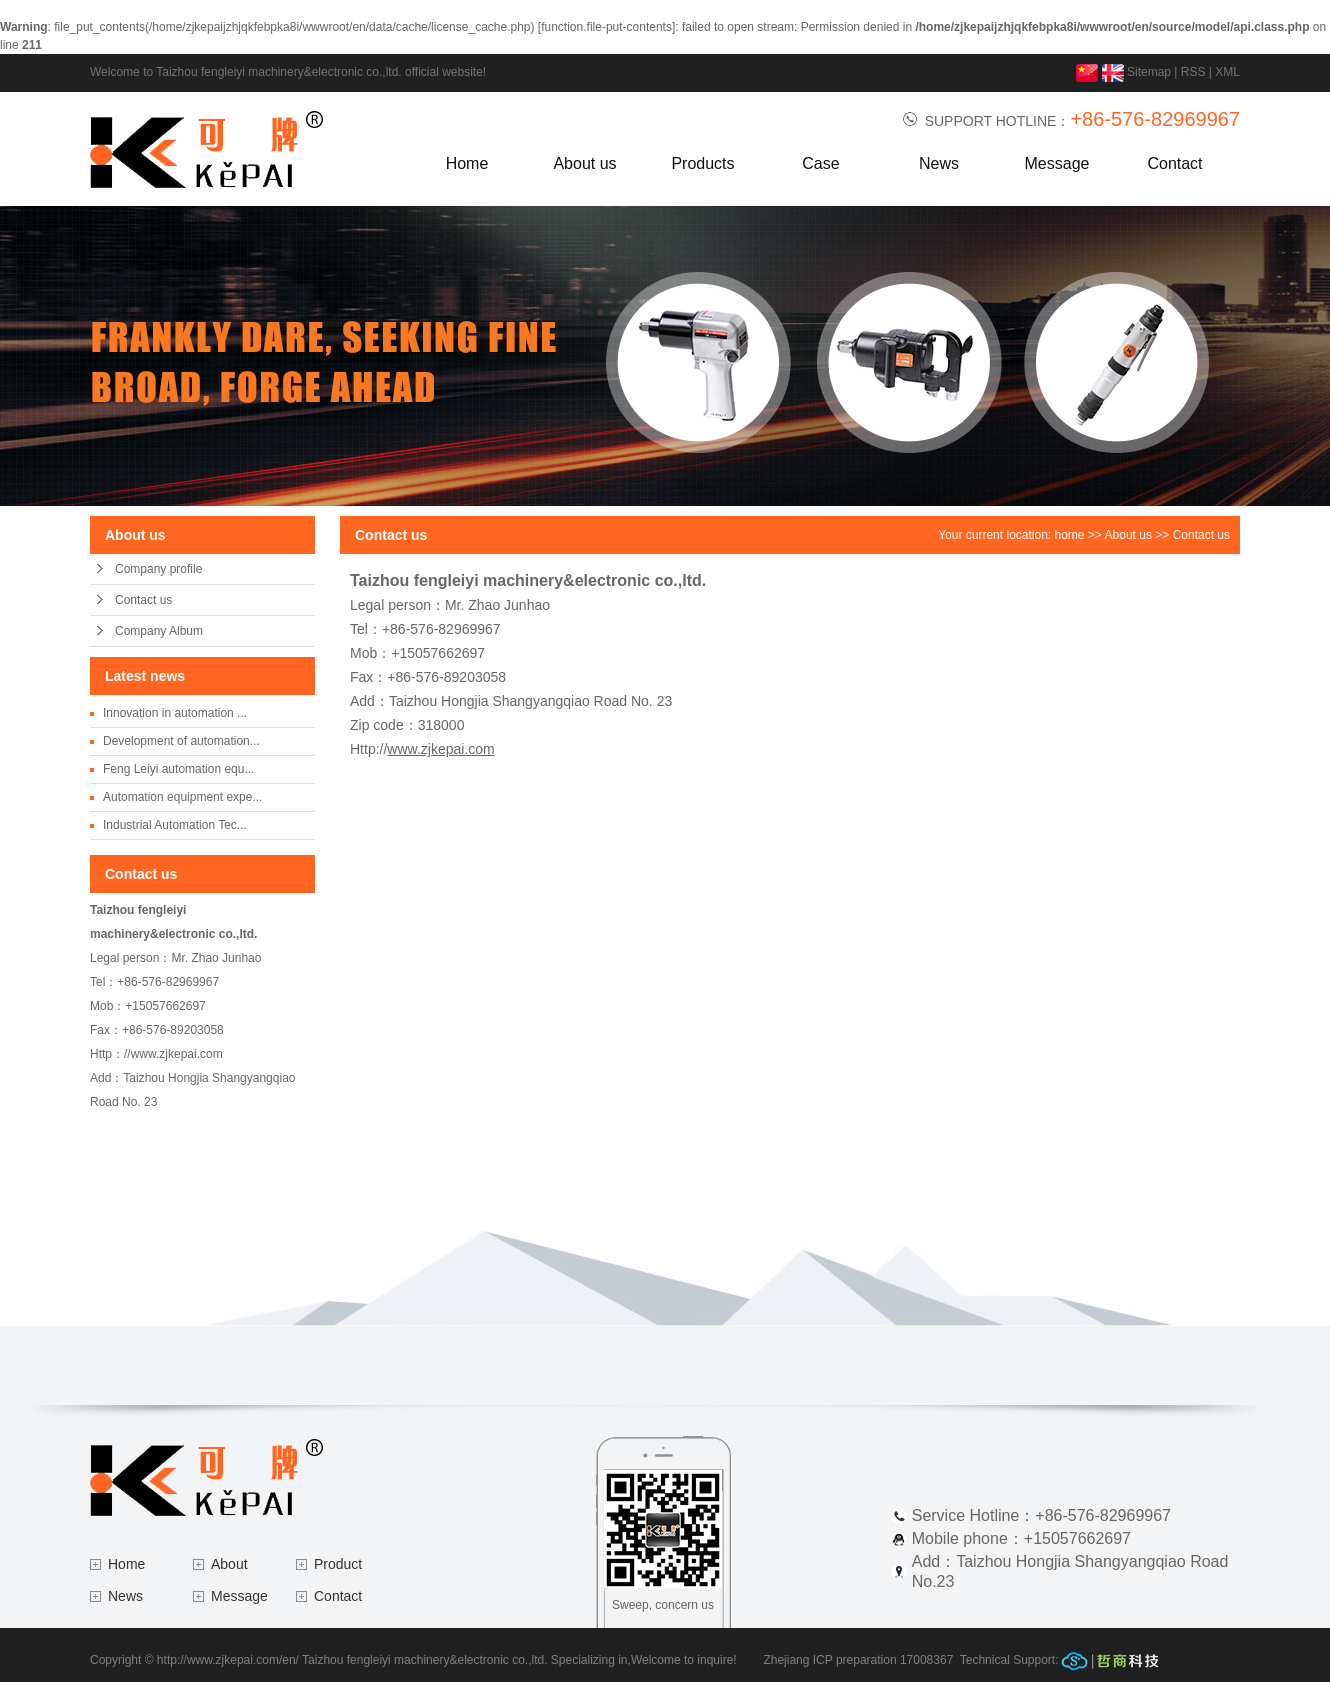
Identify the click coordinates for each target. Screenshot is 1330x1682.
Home (467, 163)
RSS (1193, 72)
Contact (1174, 163)
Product (338, 1564)
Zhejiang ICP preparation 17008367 (858, 1660)
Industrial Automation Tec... (175, 825)
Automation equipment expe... (182, 797)
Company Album (159, 631)
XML (1227, 72)
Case (820, 163)
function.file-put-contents (606, 27)
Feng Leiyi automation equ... (178, 769)
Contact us (143, 600)
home (1070, 535)
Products (702, 163)
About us (584, 163)
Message (1057, 163)
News (939, 163)
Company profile (158, 569)
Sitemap (1149, 72)
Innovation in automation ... (175, 713)
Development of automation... (181, 741)
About (229, 1564)
